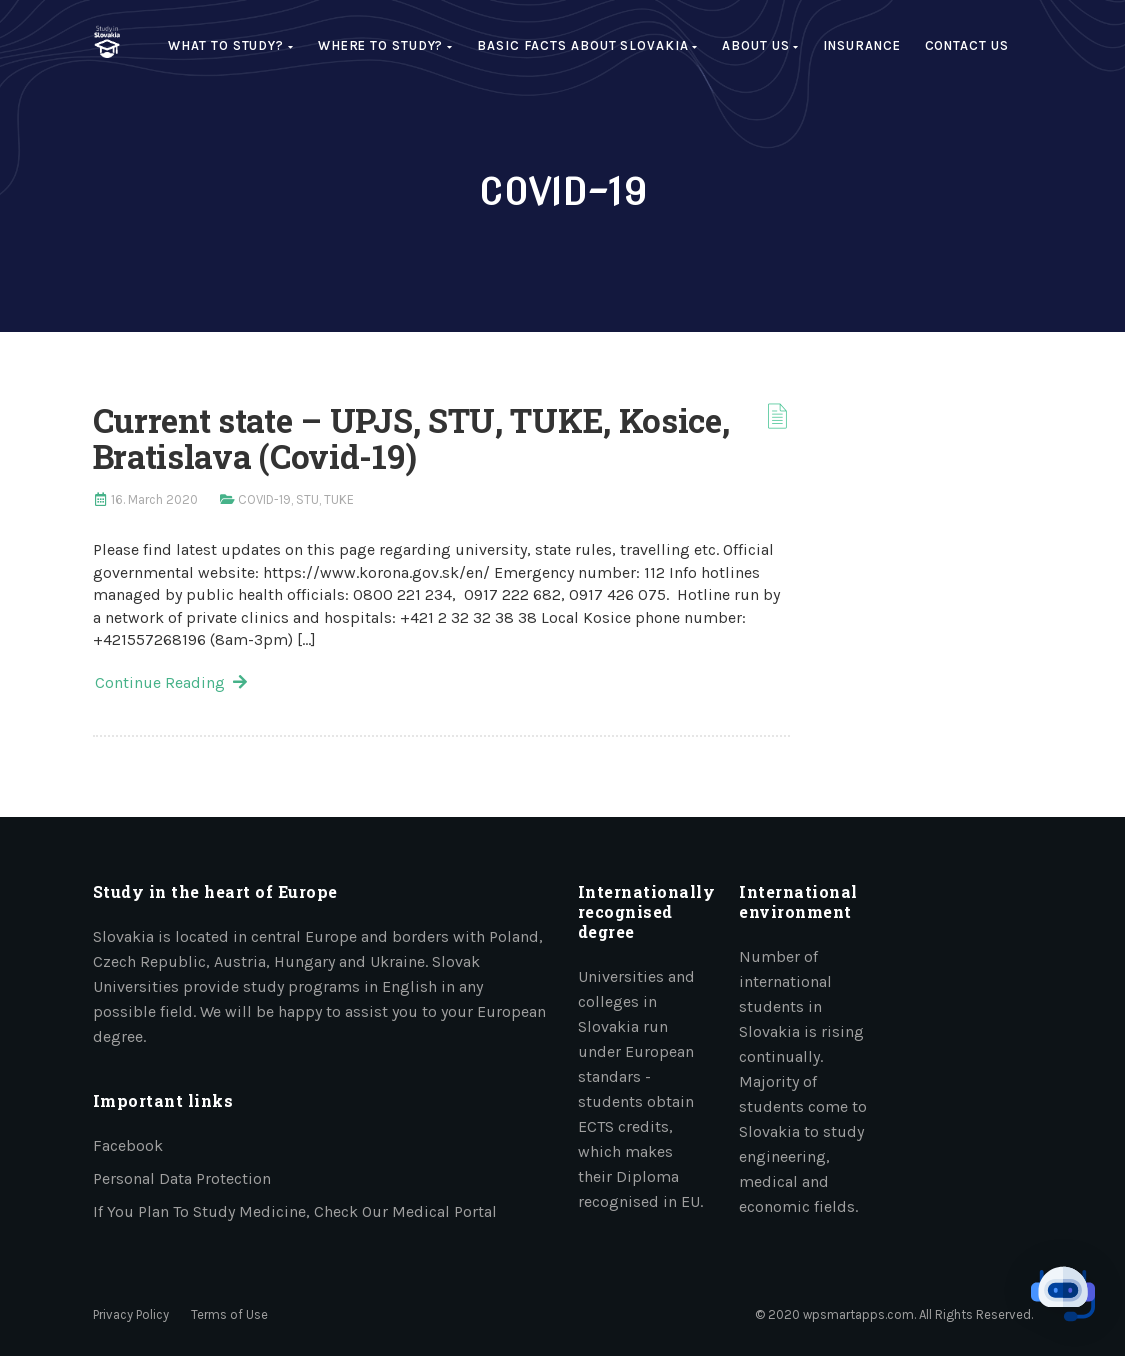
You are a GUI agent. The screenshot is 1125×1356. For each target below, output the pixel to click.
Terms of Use (229, 1314)
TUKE (339, 499)
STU (307, 499)
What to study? (230, 45)
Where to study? (385, 45)
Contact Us (967, 45)
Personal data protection (182, 1178)
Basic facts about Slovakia (587, 45)
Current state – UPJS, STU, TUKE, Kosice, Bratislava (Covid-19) (411, 438)
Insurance (861, 45)
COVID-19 (264, 499)
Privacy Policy (131, 1314)
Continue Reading (171, 682)
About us (760, 45)
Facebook (128, 1145)
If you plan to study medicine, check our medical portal (295, 1211)
